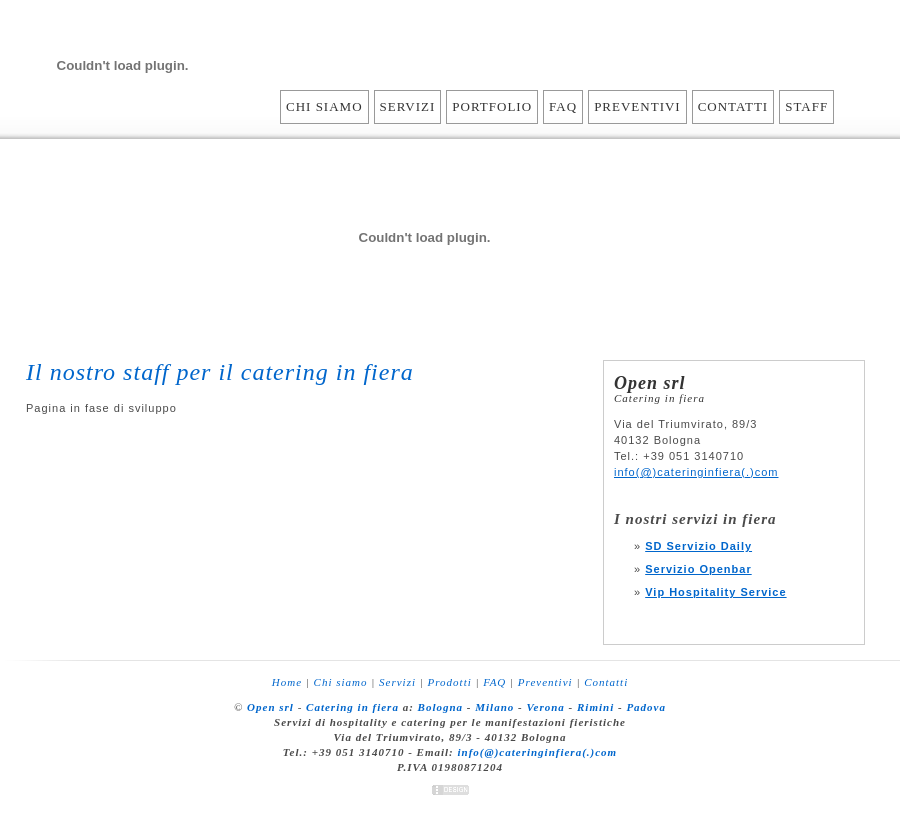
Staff (806, 106)
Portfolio (492, 106)
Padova (646, 707)
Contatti (733, 106)
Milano (494, 707)
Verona (545, 707)
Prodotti (450, 682)
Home (287, 682)
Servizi (408, 106)
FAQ (563, 106)
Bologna (441, 707)
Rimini (595, 707)
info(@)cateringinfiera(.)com (696, 472)
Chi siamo (324, 106)
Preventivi (637, 106)
